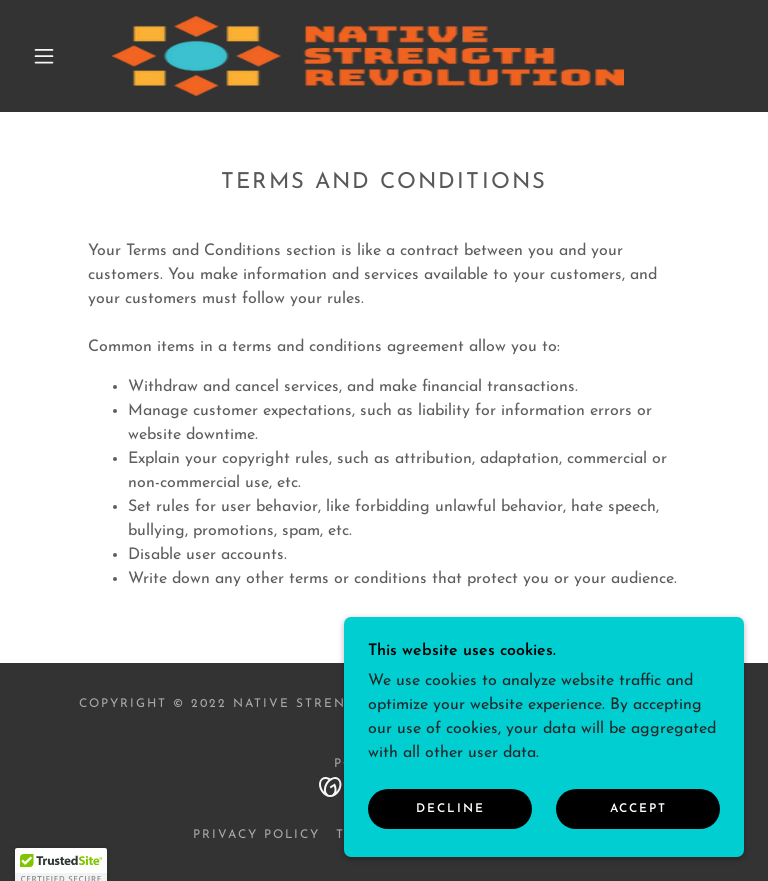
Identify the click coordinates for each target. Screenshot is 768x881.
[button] (44, 56)
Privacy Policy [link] (256, 835)
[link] (368, 56)
